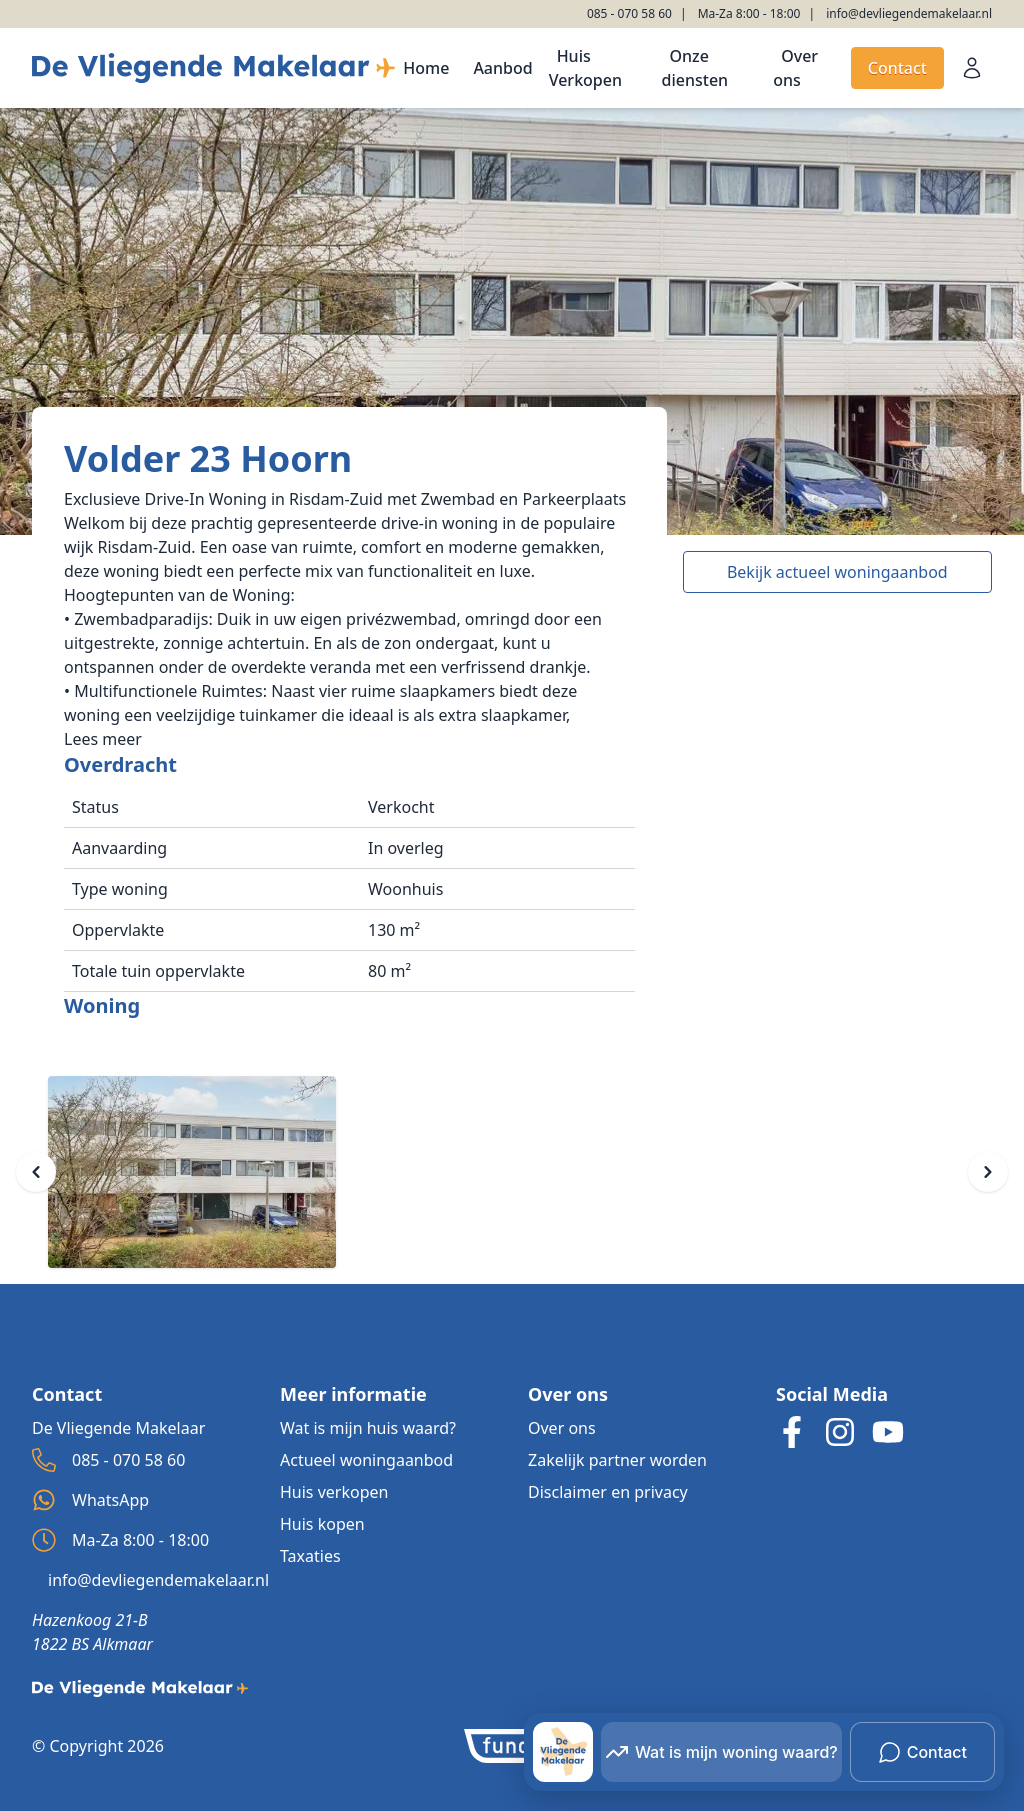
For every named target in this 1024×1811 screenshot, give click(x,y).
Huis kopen (322, 1524)
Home (426, 68)
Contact (897, 68)
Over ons (795, 68)
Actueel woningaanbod (366, 1460)
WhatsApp (90, 1500)
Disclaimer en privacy (608, 1492)
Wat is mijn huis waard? (368, 1428)
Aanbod (502, 68)
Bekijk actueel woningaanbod (837, 572)
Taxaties (310, 1556)
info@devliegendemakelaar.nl (909, 13)
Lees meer (103, 739)
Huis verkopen (334, 1492)
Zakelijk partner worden (617, 1460)
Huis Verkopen (585, 68)
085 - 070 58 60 (629, 13)
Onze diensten (695, 68)
